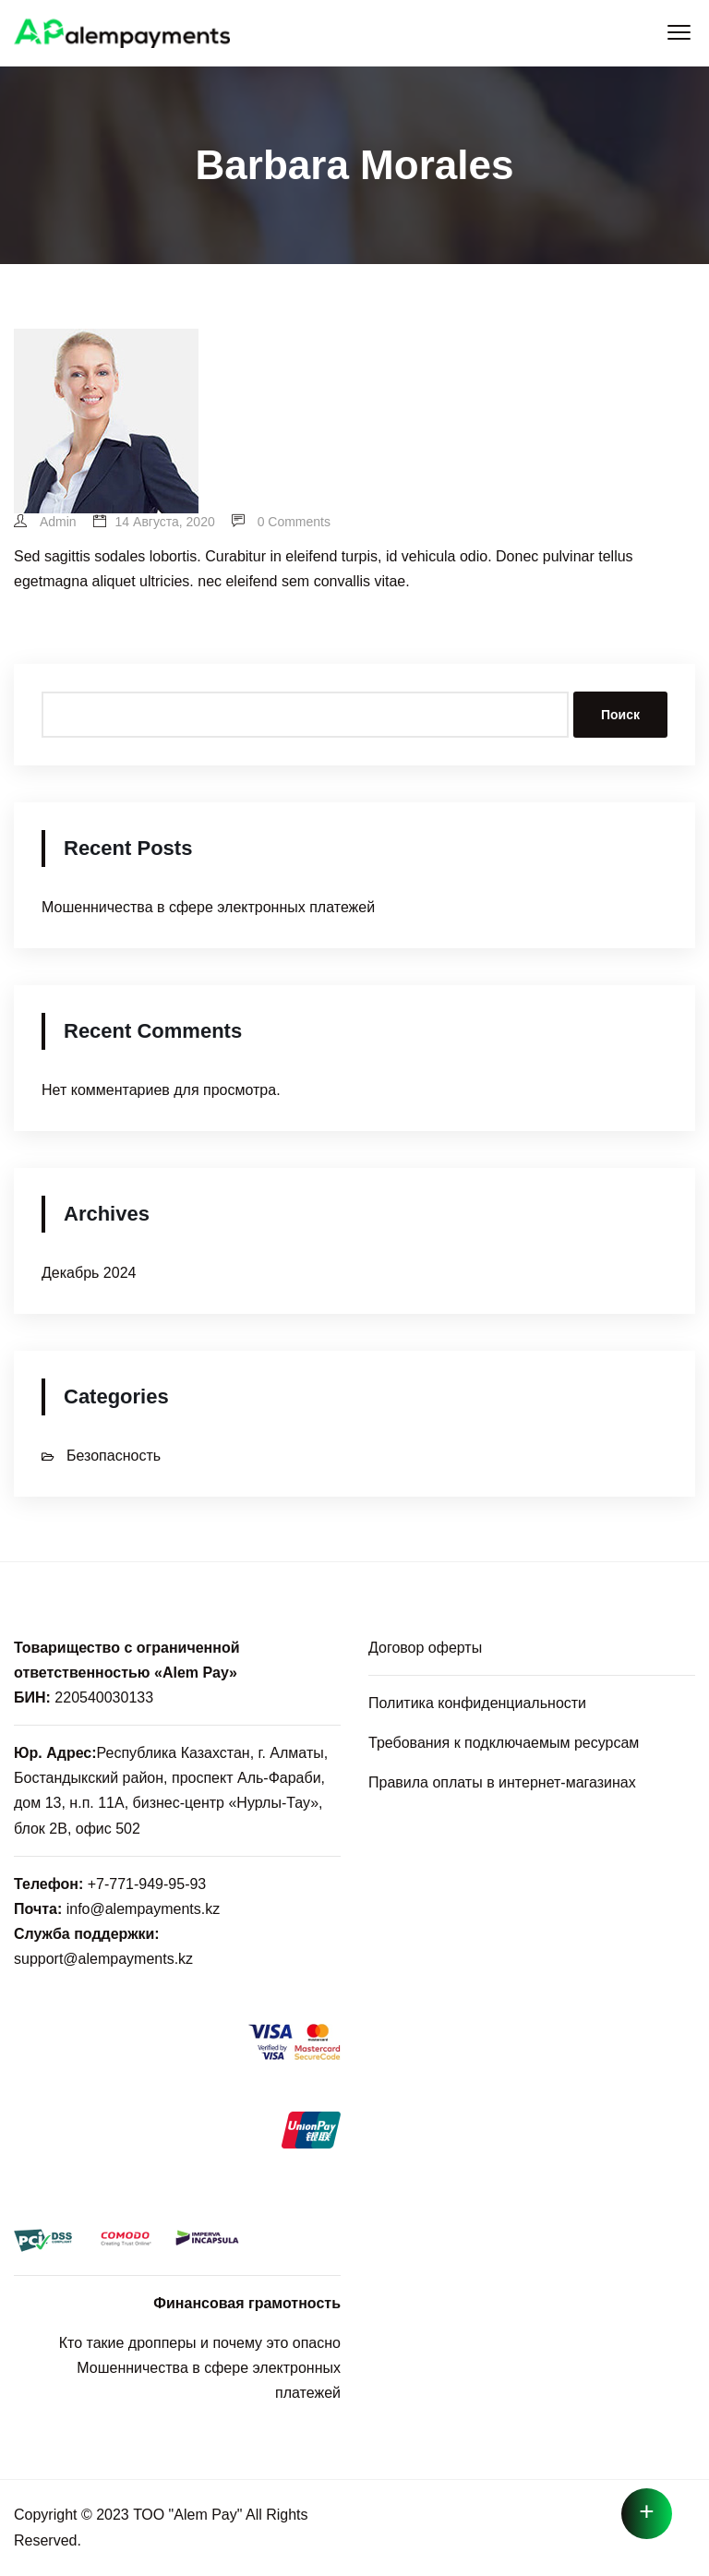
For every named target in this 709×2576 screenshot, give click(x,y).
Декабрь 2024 (89, 1273)
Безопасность (113, 1455)
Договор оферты (425, 1647)
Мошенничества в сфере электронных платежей (208, 907)
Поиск (620, 714)
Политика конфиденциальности (477, 1703)
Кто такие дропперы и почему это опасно (200, 2343)
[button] (679, 33)
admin (45, 521)
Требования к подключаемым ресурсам (503, 1743)
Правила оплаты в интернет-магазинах (502, 1782)
